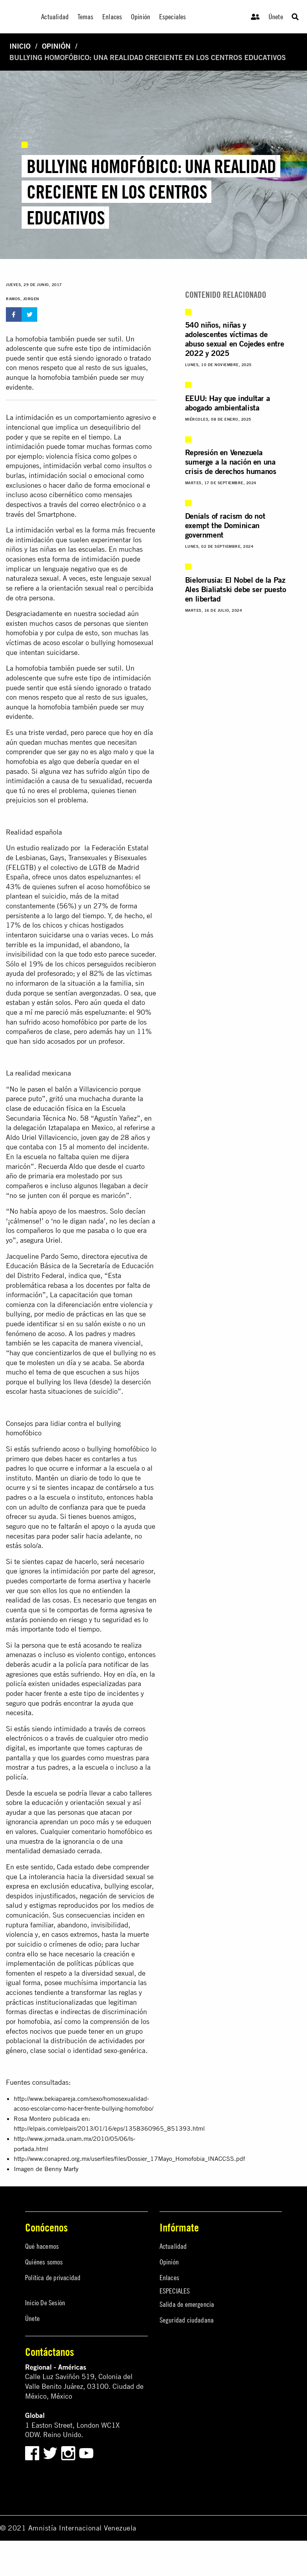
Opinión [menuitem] (140, 17)
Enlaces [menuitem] (112, 17)
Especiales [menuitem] (172, 17)
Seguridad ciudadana (187, 2320)
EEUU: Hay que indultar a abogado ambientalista (227, 402)
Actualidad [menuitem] (55, 17)
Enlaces (169, 2277)
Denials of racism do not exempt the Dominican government (225, 525)
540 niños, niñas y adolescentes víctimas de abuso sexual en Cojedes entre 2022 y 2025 (234, 339)
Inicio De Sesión (45, 2303)
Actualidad (173, 2246)
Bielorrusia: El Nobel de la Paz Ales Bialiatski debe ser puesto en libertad (235, 589)
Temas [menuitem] (86, 17)
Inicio (20, 46)
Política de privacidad (52, 2277)
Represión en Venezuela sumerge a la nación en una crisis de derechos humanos (230, 461)
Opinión (56, 46)
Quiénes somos (44, 2262)
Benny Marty (61, 2169)
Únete (276, 17)
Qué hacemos (42, 2246)
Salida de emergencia (187, 2304)
